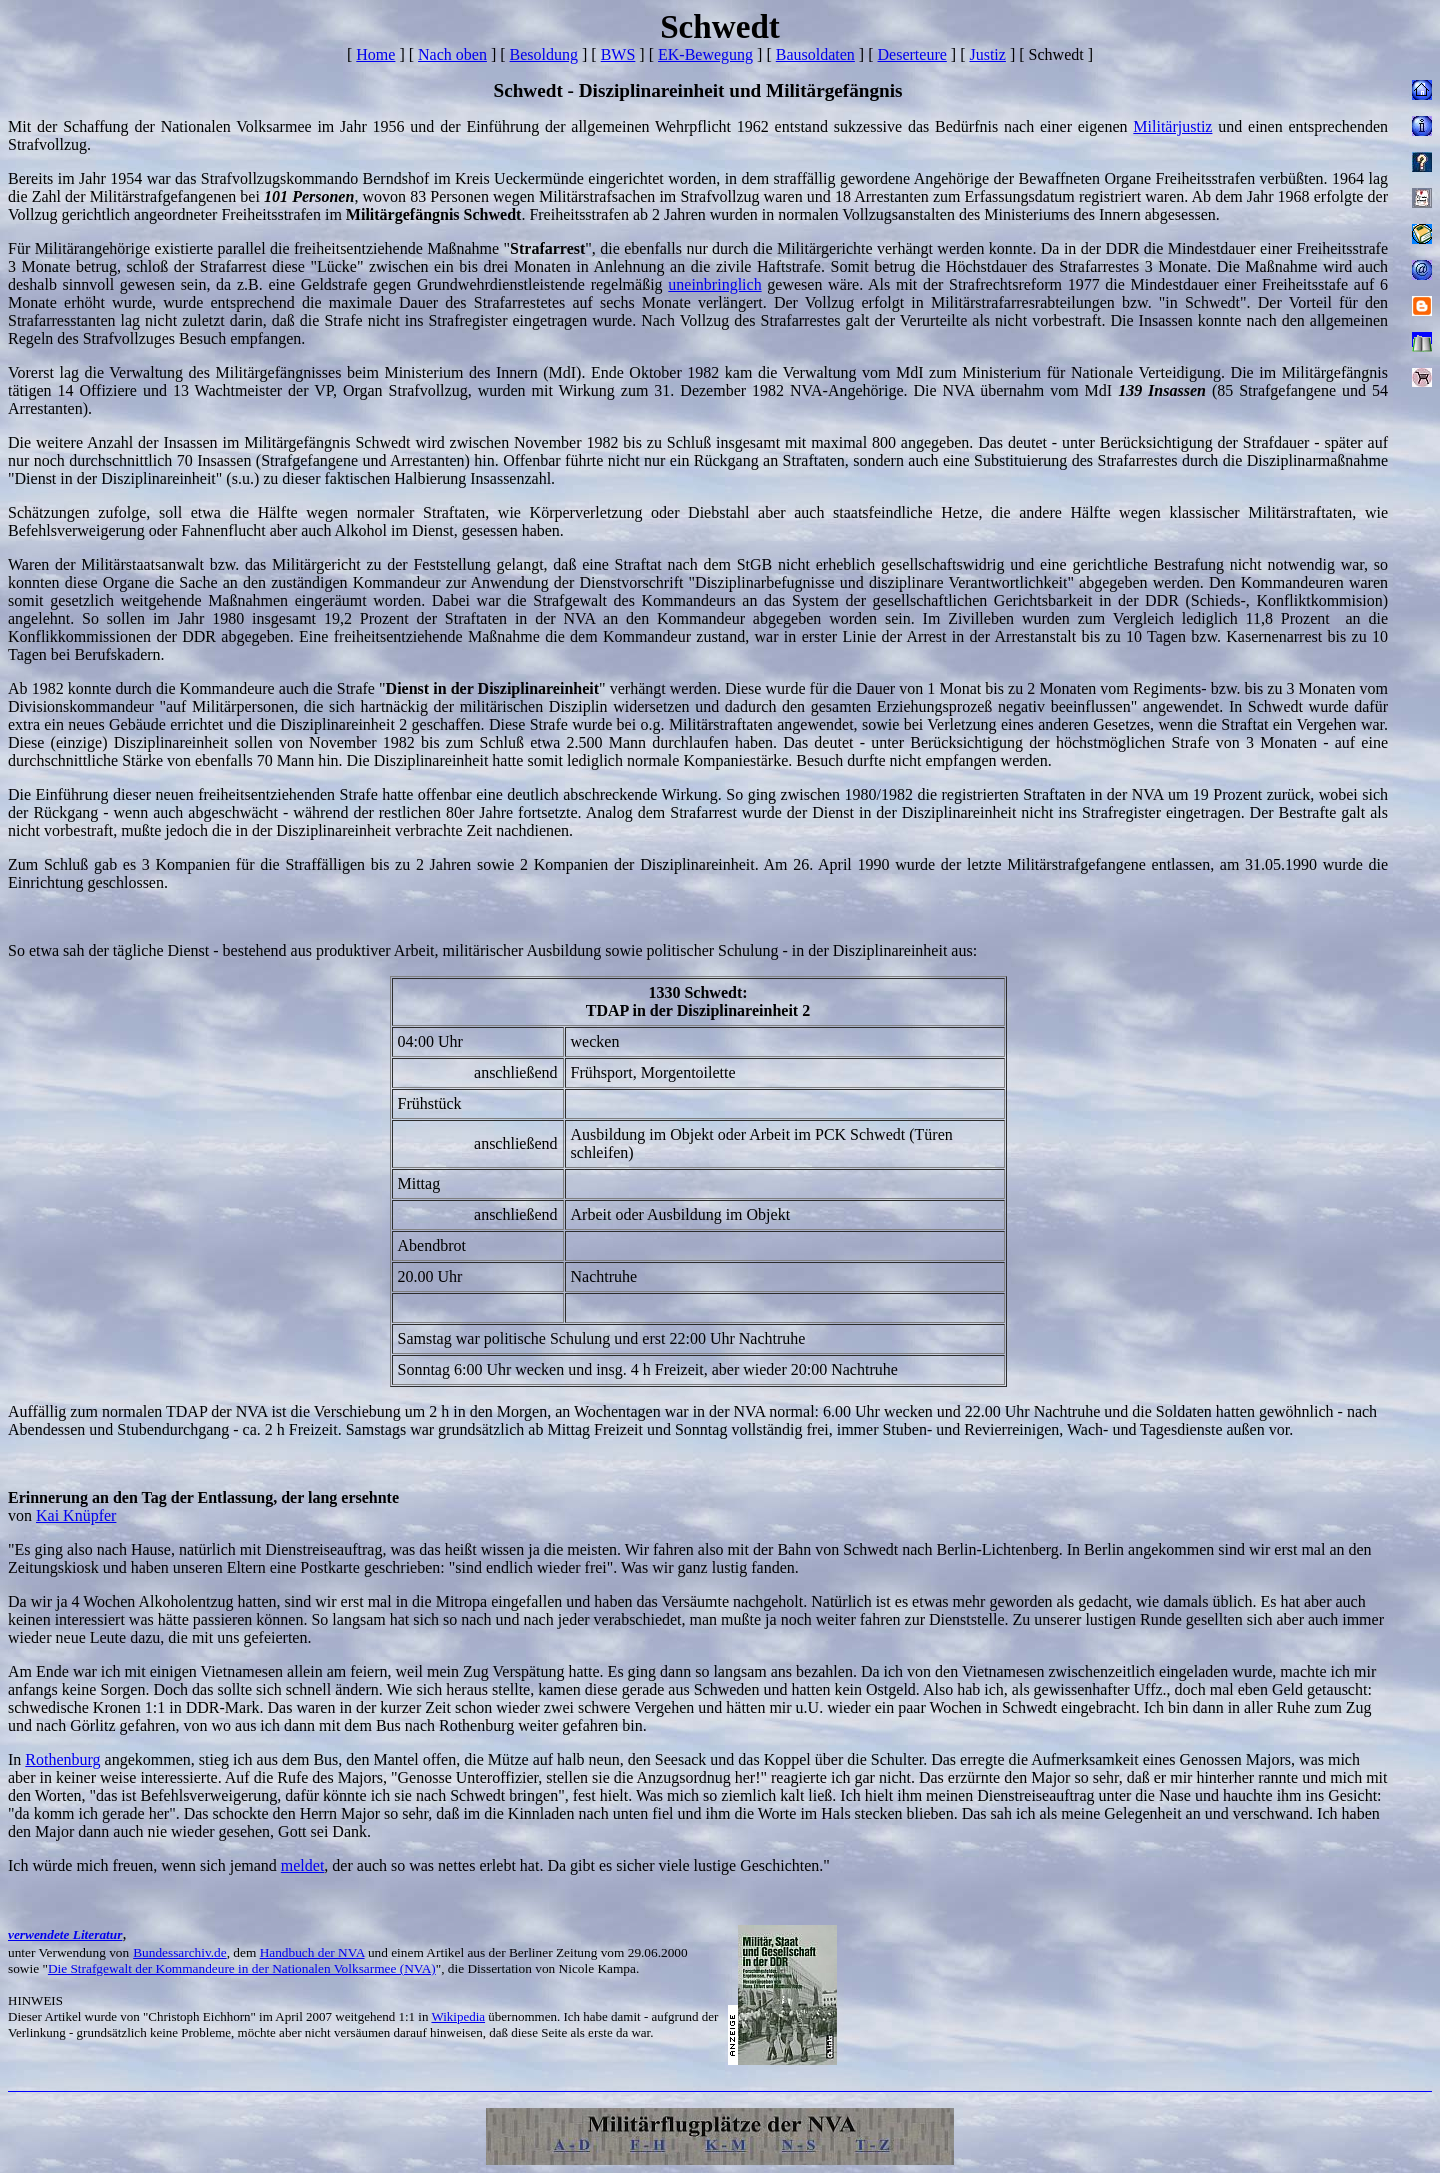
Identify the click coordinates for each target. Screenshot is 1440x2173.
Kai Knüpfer (76, 1515)
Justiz (987, 54)
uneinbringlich (714, 284)
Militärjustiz (1172, 126)
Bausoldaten (815, 54)
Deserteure (912, 54)
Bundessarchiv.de (180, 1952)
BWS (618, 54)
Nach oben (452, 54)
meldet (303, 1865)
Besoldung (544, 54)
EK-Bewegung (705, 54)
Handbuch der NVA (312, 1952)
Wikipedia (458, 2016)
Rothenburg (62, 1759)
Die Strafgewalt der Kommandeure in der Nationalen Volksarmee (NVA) (242, 1968)
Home (375, 54)
